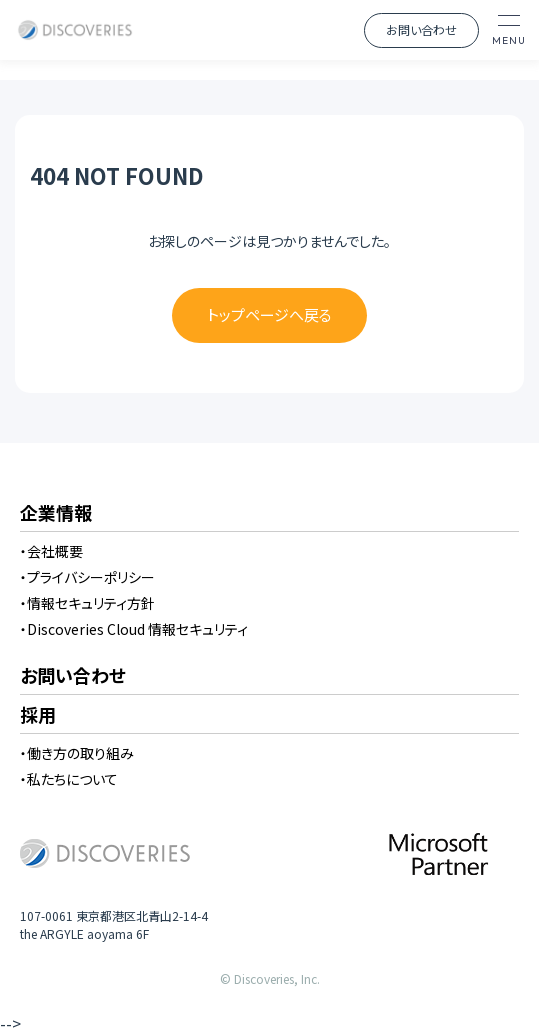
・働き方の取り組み (77, 753)
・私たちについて (69, 779)
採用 (38, 716)
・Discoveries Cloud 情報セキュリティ (134, 629)
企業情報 (56, 514)
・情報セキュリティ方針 (87, 603)
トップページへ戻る (269, 314)
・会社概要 (51, 551)
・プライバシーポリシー (87, 577)
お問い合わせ (421, 29)
